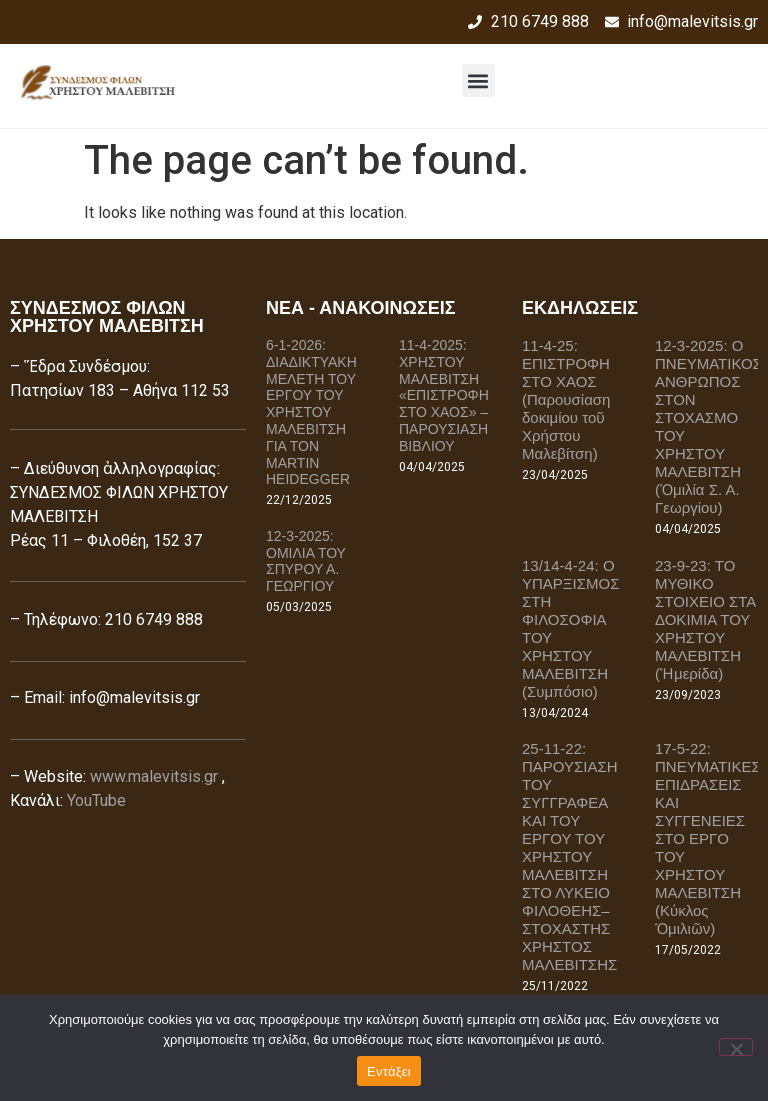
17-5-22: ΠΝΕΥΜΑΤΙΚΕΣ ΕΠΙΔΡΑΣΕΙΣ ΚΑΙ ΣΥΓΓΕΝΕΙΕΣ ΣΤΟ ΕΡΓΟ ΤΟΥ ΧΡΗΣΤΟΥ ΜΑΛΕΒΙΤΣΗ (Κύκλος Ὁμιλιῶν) (708, 838)
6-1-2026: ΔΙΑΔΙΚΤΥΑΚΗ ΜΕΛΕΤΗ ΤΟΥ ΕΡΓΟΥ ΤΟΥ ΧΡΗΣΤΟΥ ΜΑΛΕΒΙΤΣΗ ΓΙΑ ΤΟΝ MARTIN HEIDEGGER (311, 412)
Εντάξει (389, 1071)
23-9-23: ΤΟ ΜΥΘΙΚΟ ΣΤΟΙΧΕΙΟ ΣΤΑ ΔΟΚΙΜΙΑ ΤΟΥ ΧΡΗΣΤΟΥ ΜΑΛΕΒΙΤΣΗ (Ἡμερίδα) (705, 619)
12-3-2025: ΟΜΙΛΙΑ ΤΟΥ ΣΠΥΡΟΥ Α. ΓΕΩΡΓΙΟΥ (306, 561)
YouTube (96, 800)
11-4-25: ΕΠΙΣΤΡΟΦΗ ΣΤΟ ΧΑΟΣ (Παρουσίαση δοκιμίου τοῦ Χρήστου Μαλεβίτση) (566, 399)
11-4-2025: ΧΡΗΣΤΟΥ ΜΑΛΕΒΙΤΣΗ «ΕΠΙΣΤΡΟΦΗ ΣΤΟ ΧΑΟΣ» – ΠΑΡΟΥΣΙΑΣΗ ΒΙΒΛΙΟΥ (444, 395)
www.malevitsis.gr (154, 776)
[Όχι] (736, 1047)
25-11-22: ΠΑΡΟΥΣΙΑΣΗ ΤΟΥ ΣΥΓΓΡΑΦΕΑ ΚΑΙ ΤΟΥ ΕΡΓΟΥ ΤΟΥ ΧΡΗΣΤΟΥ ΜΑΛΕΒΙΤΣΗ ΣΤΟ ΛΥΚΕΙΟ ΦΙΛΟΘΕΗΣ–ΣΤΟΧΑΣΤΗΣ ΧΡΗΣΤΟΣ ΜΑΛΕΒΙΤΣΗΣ (570, 856)
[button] (478, 80)
